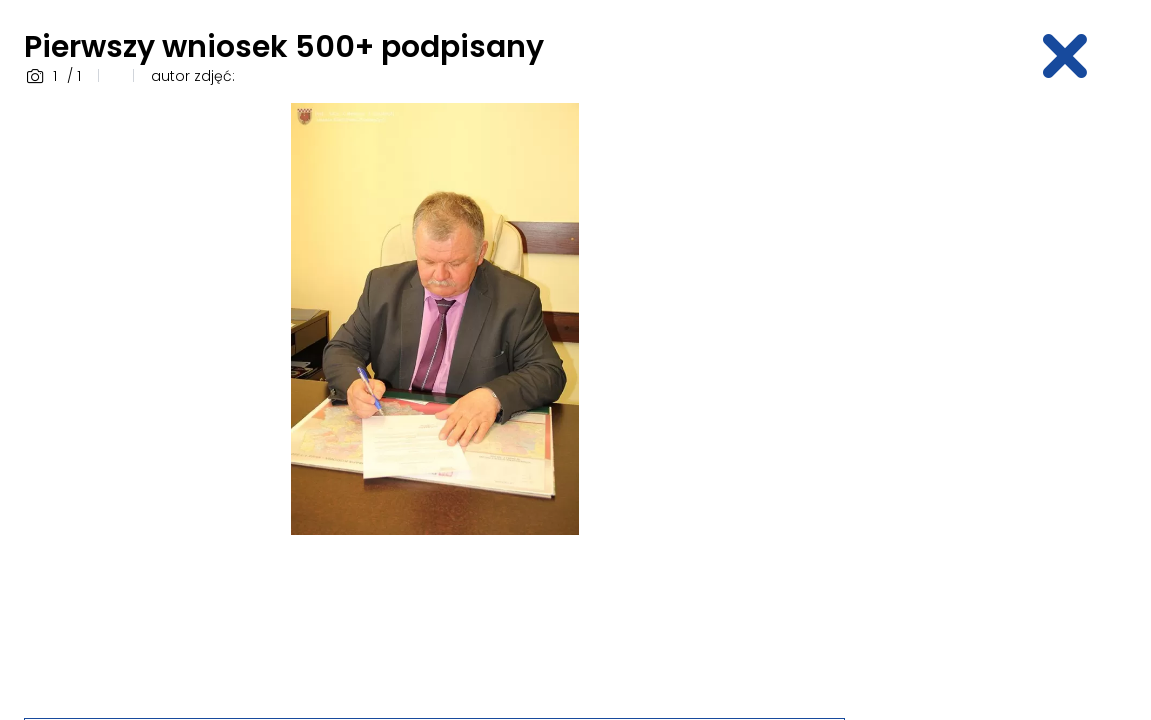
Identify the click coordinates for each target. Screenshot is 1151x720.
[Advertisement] (1009, 403)
